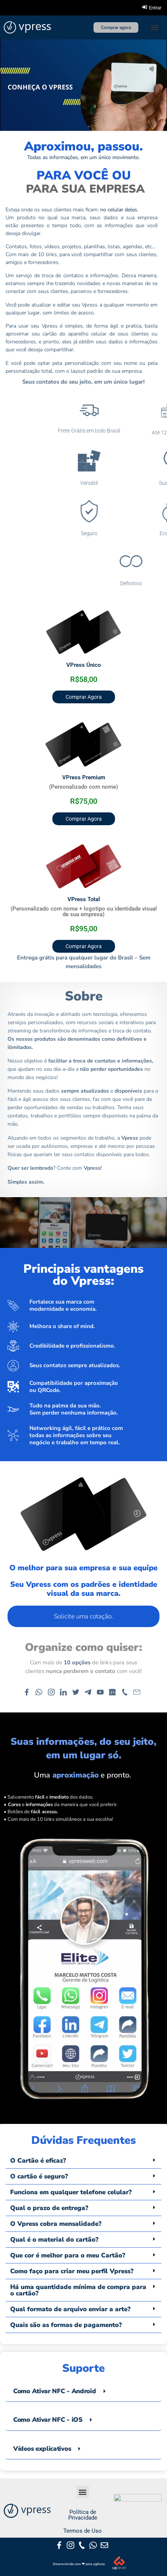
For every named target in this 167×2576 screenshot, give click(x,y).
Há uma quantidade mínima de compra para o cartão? (78, 2290)
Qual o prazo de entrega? (49, 2208)
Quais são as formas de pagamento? (66, 2325)
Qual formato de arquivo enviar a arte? (70, 2309)
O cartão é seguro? (39, 2176)
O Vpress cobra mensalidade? (55, 2223)
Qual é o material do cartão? (54, 2239)
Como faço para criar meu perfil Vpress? (71, 2271)
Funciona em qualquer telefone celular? (71, 2192)
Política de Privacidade (82, 2515)
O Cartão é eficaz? (38, 2160)
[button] (154, 27)
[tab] (83, 2391)
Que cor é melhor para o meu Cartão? (67, 2255)
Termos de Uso (82, 2530)
